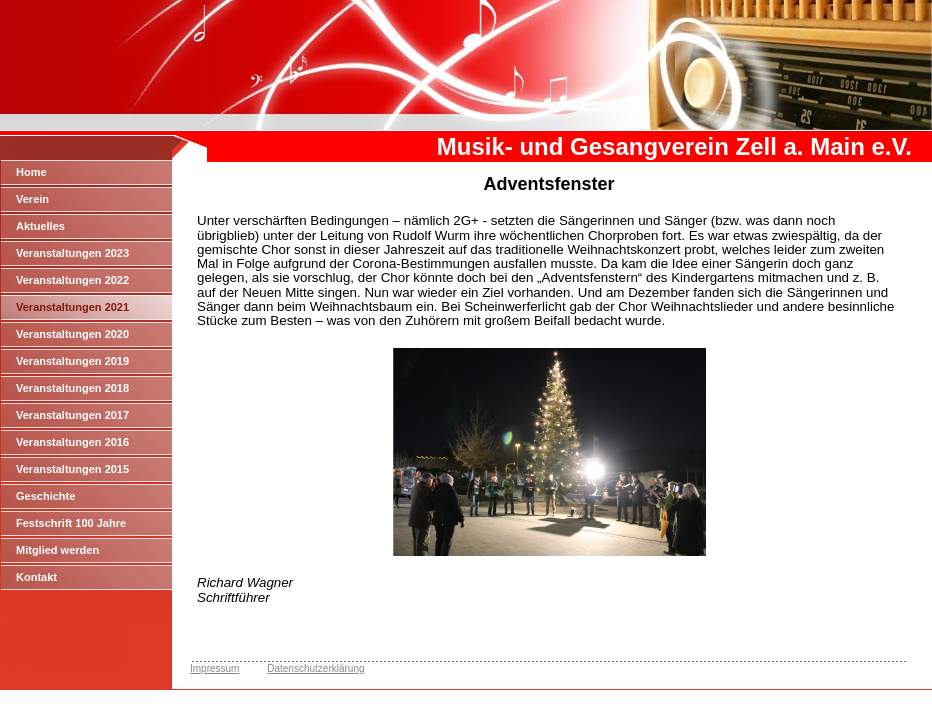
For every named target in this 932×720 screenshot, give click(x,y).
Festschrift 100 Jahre (71, 523)
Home (31, 172)
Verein (32, 199)
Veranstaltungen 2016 (72, 442)
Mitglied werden (57, 550)
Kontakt (36, 577)
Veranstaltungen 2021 (72, 307)
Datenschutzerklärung (315, 668)
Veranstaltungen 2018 (72, 388)
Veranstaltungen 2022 (72, 280)
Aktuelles (40, 226)
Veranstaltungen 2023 (72, 253)
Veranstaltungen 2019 (72, 361)
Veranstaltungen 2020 (72, 334)
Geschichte (45, 496)
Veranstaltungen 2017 (72, 415)
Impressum (214, 668)
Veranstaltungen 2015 (72, 469)
